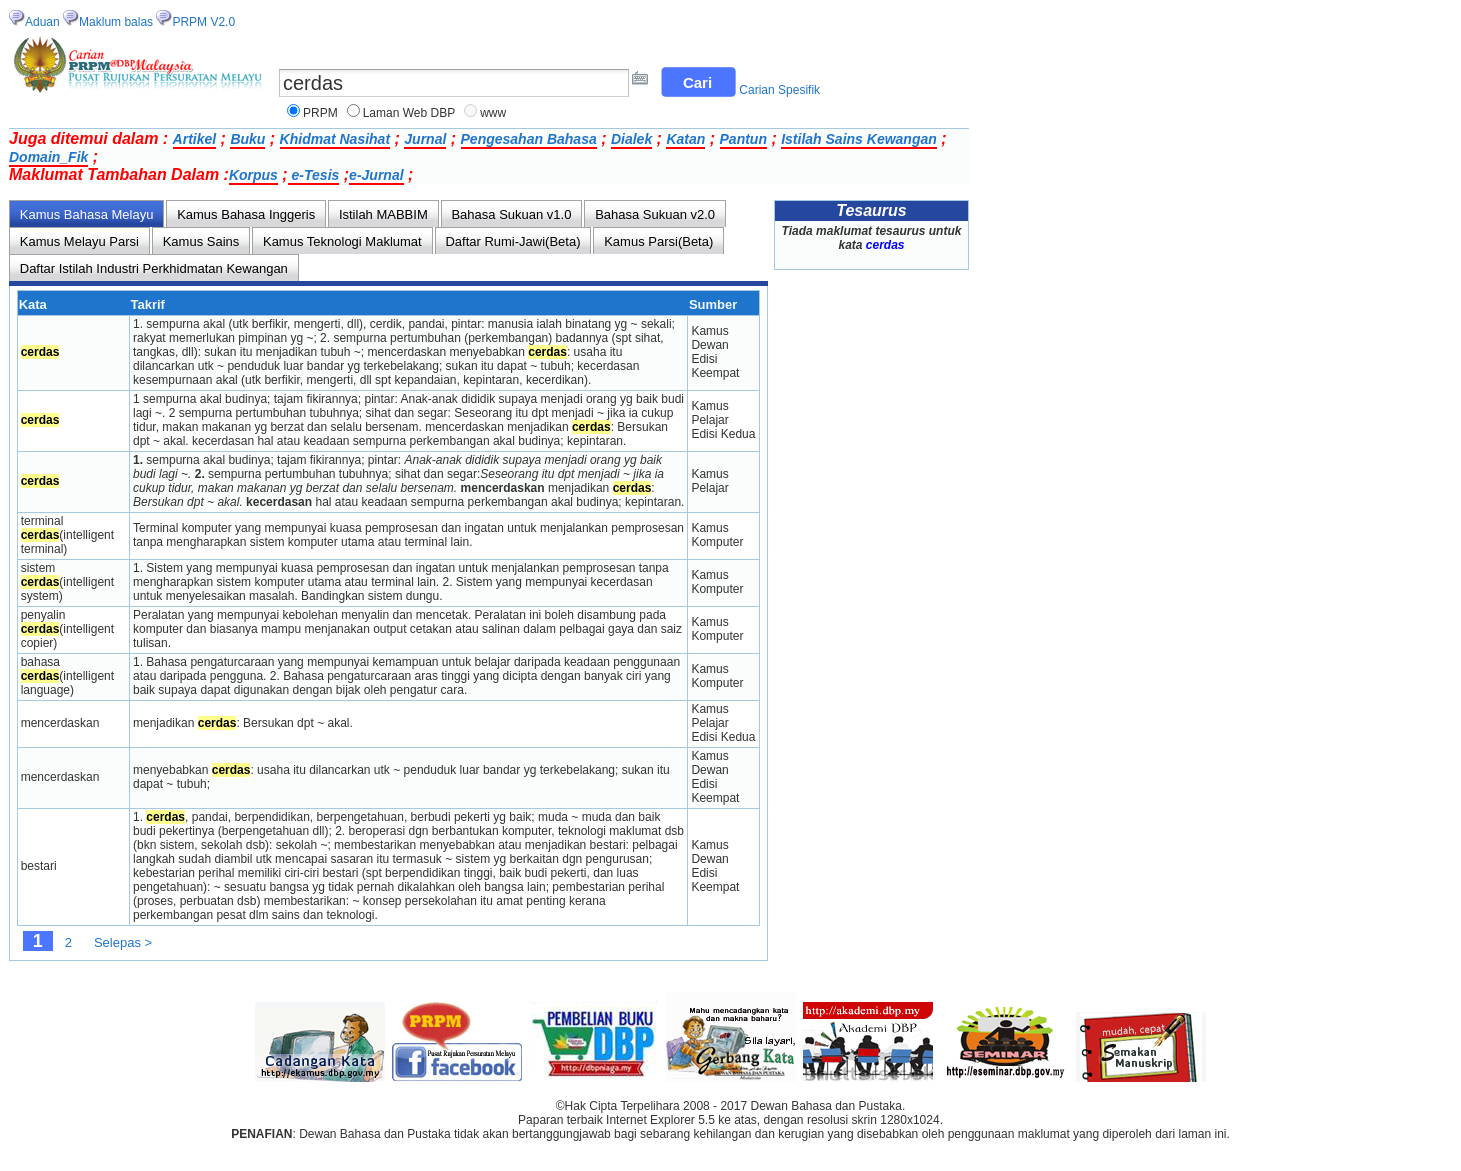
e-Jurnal (376, 175)
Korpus (253, 175)
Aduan (42, 22)
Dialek (631, 139)
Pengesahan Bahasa (529, 139)
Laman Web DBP (409, 113)
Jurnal (425, 139)
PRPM (320, 113)
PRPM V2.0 (203, 22)
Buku (247, 139)
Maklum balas (116, 22)
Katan (685, 139)
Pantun (743, 139)
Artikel (195, 139)
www (493, 113)
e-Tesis (314, 175)
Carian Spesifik (779, 90)
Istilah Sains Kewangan (859, 139)
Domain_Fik (48, 157)
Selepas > (123, 942)
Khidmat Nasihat (335, 139)
